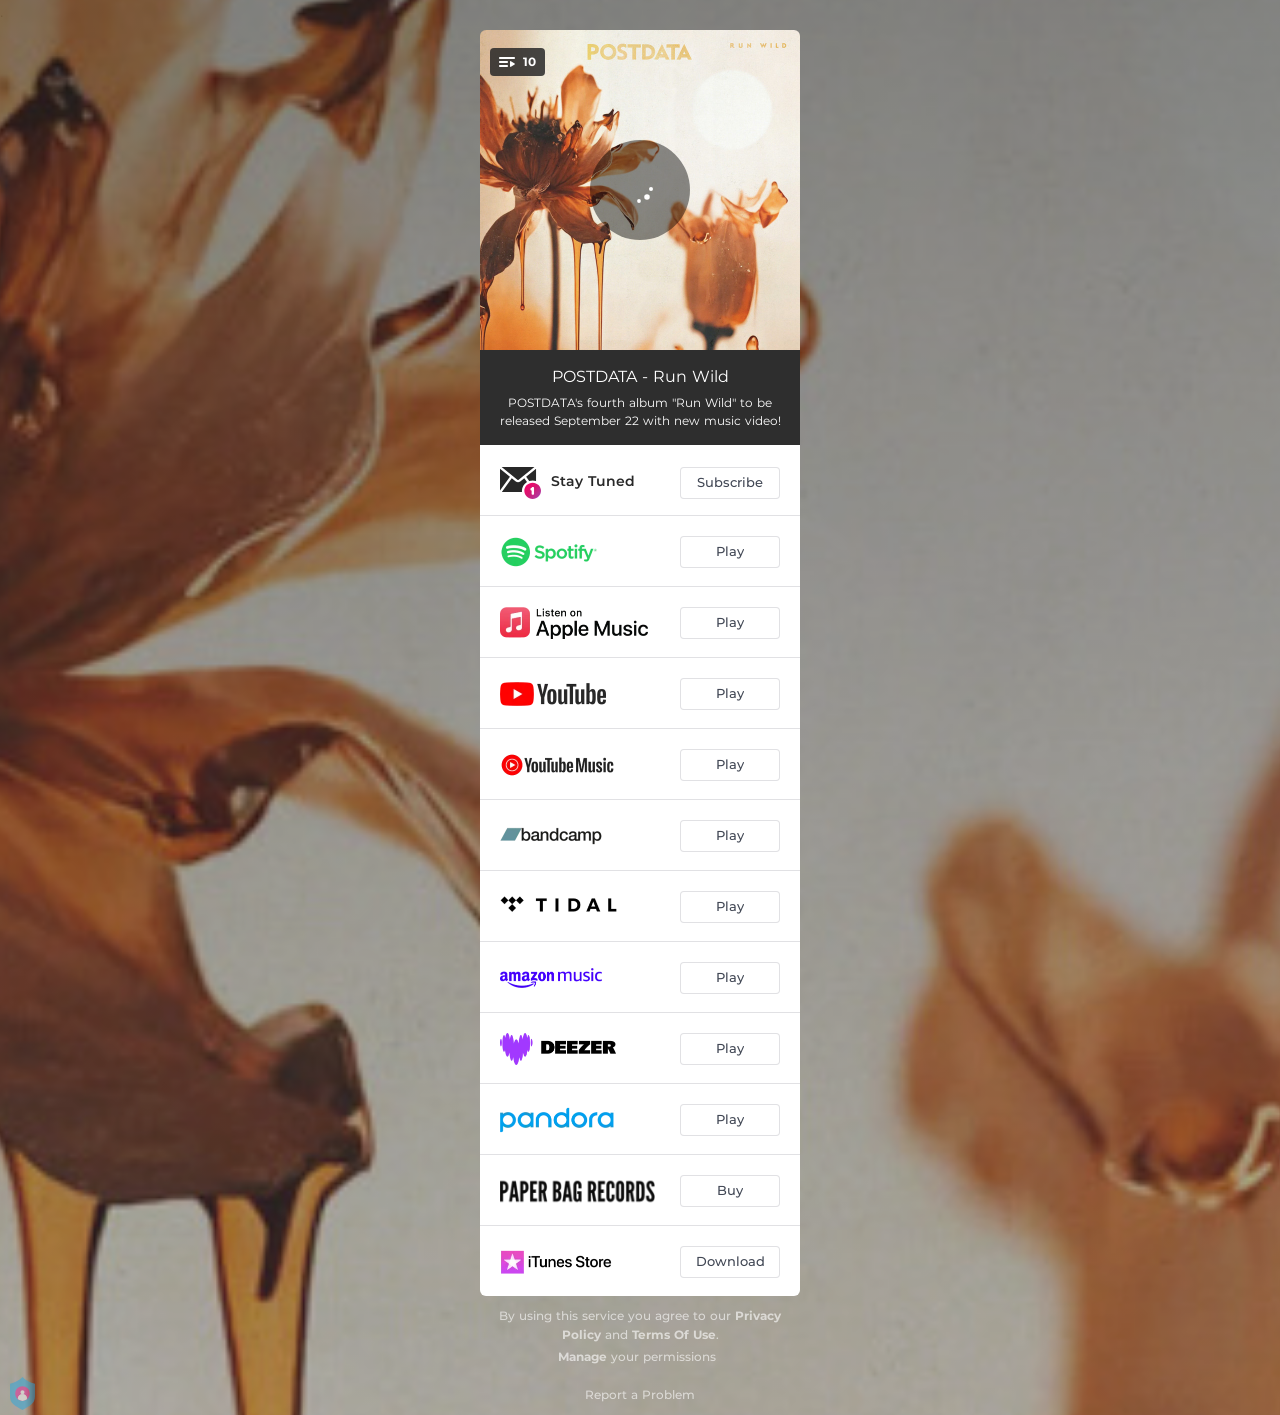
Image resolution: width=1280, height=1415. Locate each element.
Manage (582, 1356)
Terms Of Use (674, 1334)
